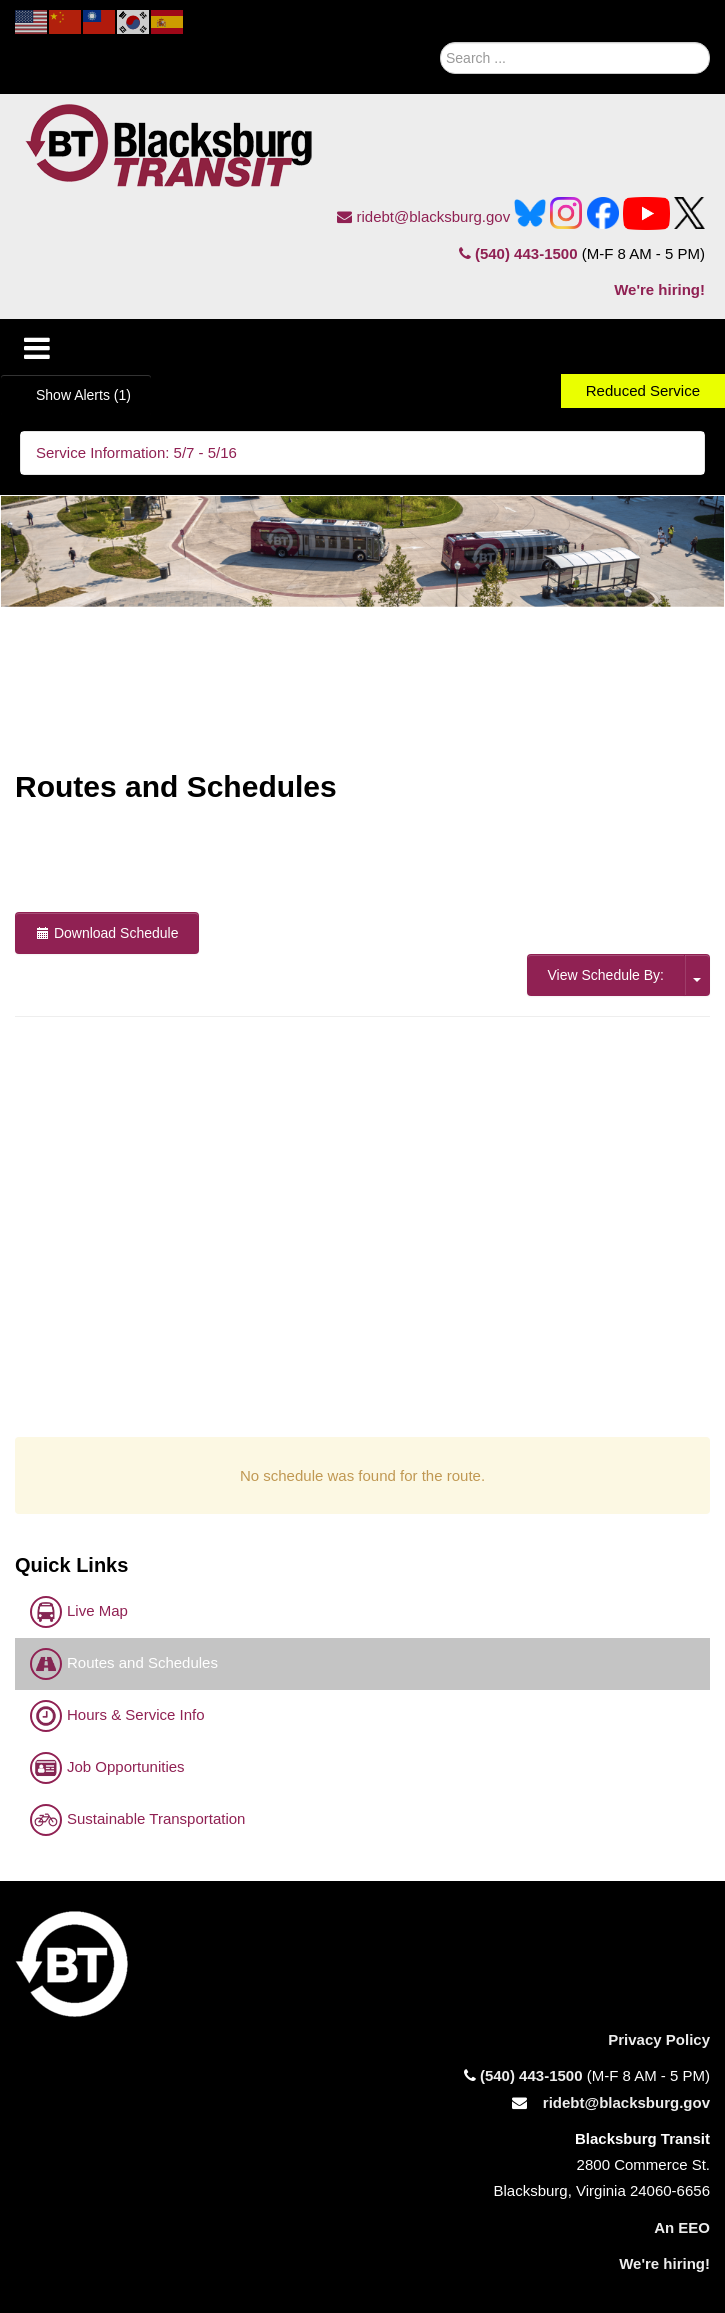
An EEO (682, 2227)
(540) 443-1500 (518, 253)
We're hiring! (659, 289)
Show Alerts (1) (83, 395)
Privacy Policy (659, 2039)
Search (416, 53)
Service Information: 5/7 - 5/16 (136, 452)
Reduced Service (643, 390)
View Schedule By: (606, 975)
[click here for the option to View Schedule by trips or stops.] (697, 975)
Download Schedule (107, 933)
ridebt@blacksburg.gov (423, 216)
